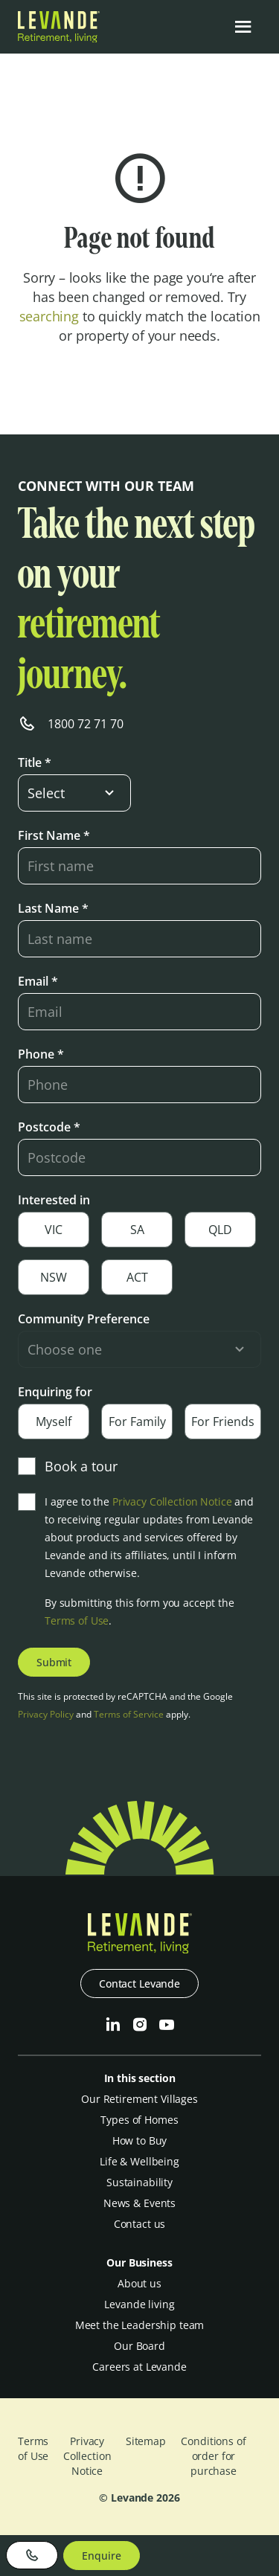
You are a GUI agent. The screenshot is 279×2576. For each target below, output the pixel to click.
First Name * (54, 835)
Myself (53, 1421)
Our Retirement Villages (139, 2099)
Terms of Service (129, 1714)
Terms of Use (77, 1620)
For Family (137, 1421)
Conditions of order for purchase (213, 2456)
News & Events (139, 2203)
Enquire (101, 2555)
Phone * (41, 1054)
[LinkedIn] (113, 2025)
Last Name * (53, 908)
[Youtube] (166, 2025)
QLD (220, 1229)
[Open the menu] (243, 27)
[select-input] (74, 793)
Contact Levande (139, 1983)
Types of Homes (139, 2120)
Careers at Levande (139, 2367)
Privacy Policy (46, 1714)
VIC (53, 1229)
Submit (53, 1662)
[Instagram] (139, 2025)
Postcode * (49, 1127)
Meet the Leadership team (140, 2325)
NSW (53, 1277)
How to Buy (139, 2140)
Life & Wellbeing (139, 2161)
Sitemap (146, 2441)
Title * (34, 762)
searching (49, 316)
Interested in (54, 1200)
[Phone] (32, 2555)
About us (139, 2283)
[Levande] (59, 38)
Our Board (139, 2346)
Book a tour (68, 1466)
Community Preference (84, 1319)
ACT (137, 1277)
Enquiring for (55, 1392)
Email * (38, 981)
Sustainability (139, 2182)
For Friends (222, 1421)
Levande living (139, 2304)
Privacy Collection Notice (172, 1501)
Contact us (140, 2224)
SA (137, 1229)
